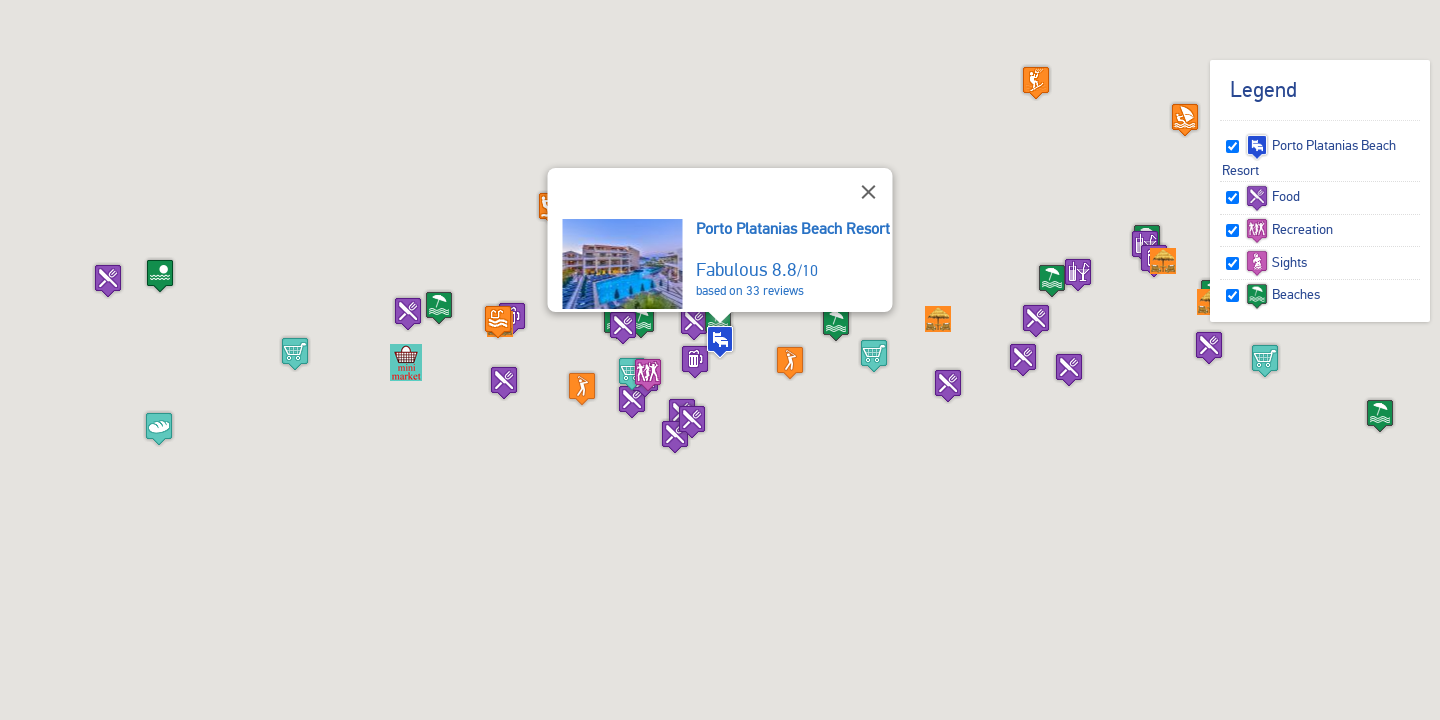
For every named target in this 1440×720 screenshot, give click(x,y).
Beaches (1282, 294)
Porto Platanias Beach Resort (793, 228)
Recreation (1289, 229)
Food (1272, 196)
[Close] (869, 192)
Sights (1276, 262)
